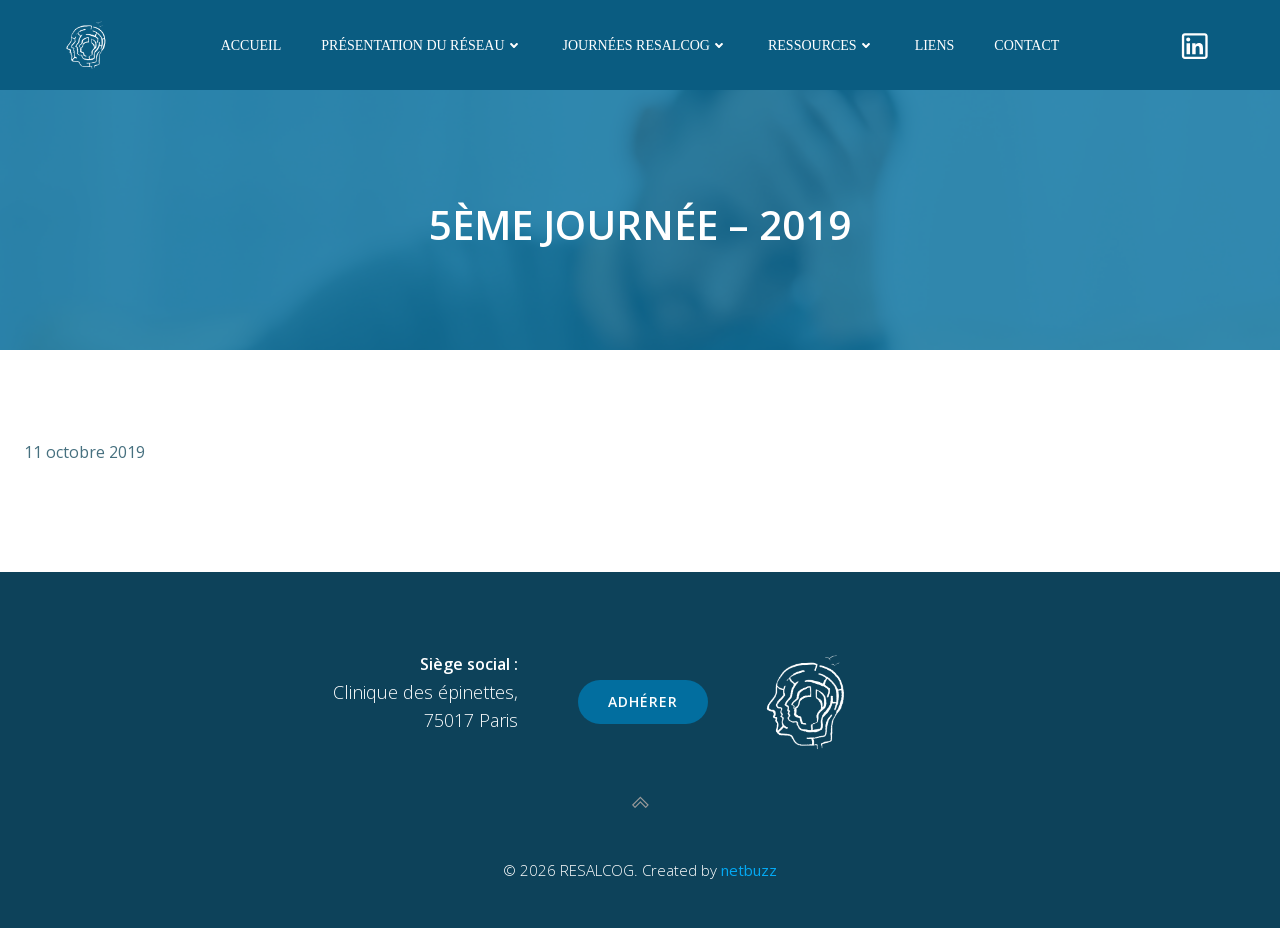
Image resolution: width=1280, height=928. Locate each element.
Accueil (251, 45)
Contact (1026, 45)
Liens (935, 45)
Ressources (821, 45)
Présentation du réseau (421, 45)
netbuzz (749, 870)
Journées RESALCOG (645, 45)
